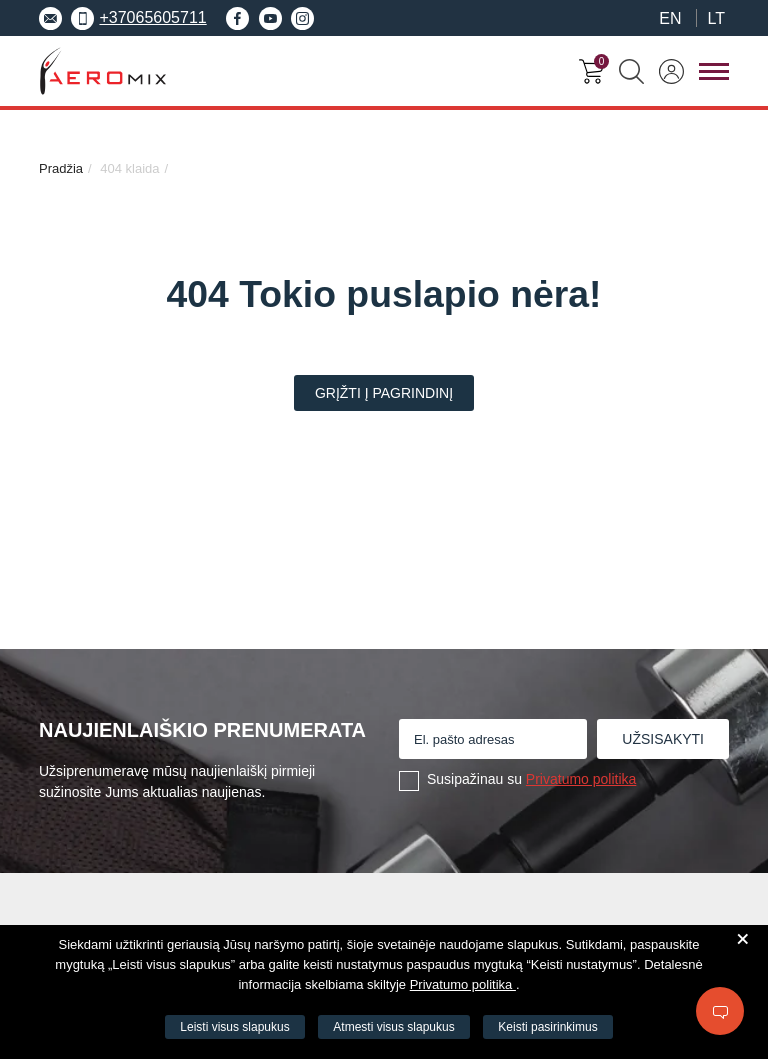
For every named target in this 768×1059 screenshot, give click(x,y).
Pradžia (61, 168)
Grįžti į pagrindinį (384, 393)
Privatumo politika (581, 779)
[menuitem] (670, 18)
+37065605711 (138, 18)
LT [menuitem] (716, 19)
